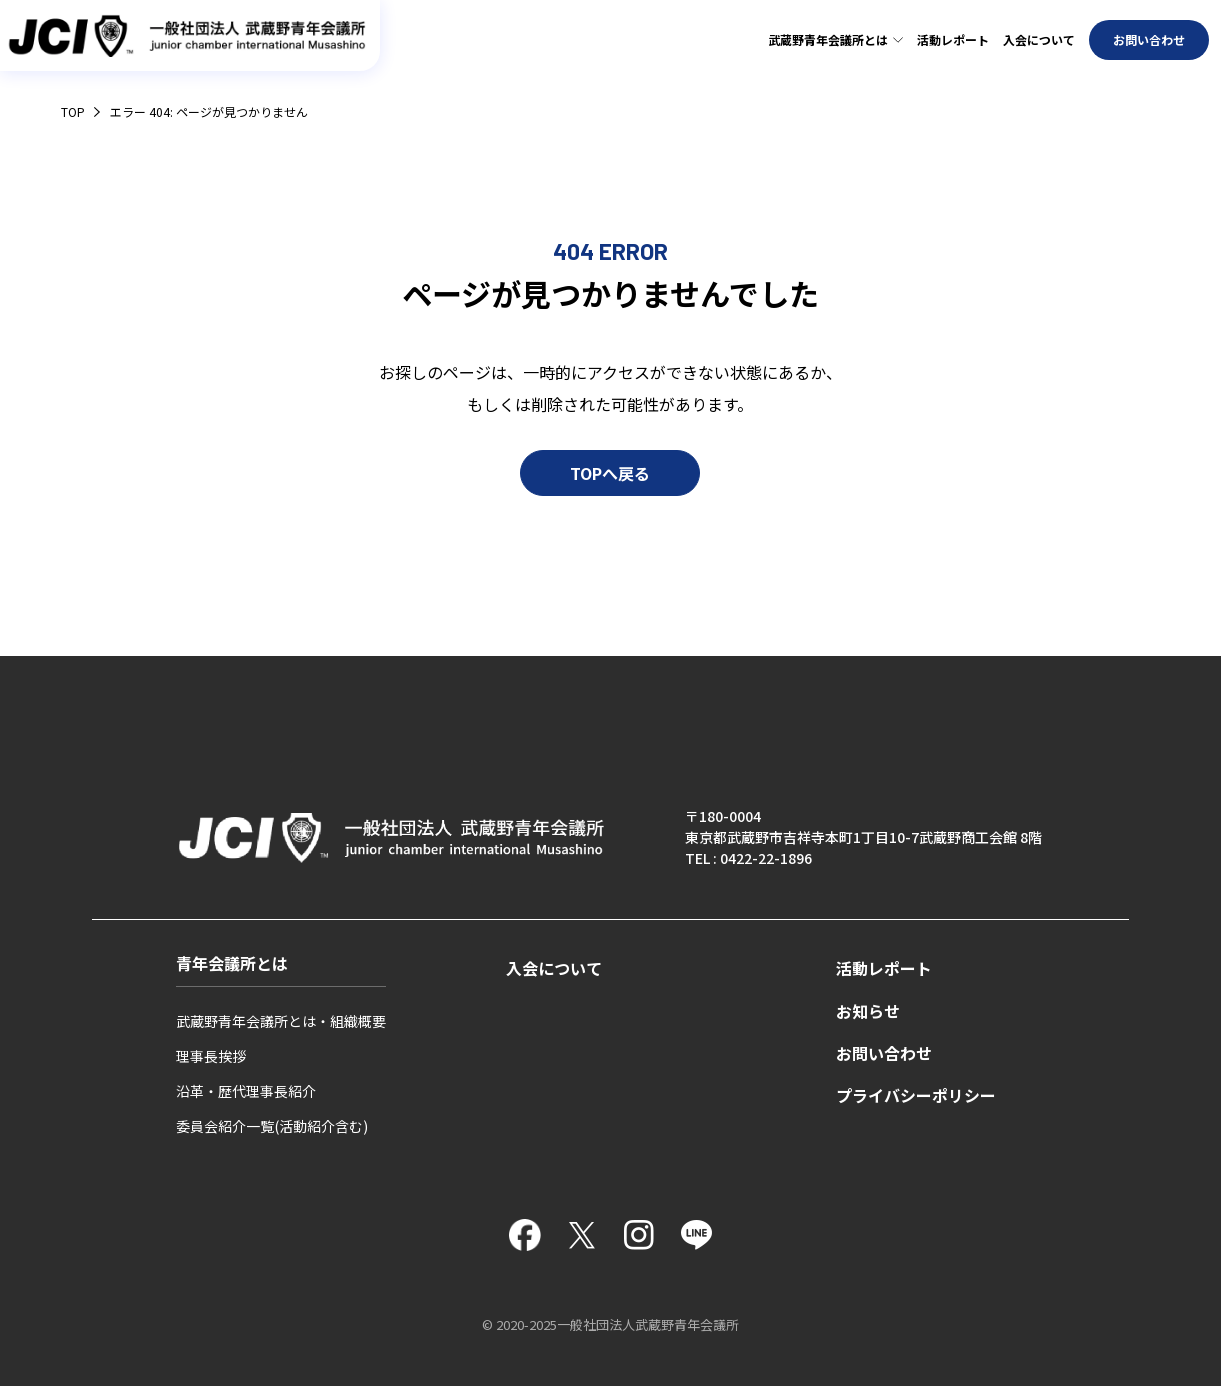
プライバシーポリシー (916, 1095)
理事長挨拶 (211, 1056)
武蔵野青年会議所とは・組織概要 (281, 1021)
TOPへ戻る (610, 486)
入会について (1039, 39)
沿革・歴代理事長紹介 (246, 1091)
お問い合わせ (1149, 39)
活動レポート (953, 39)
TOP (73, 111)
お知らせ (868, 1011)
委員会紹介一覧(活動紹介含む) (272, 1126)
